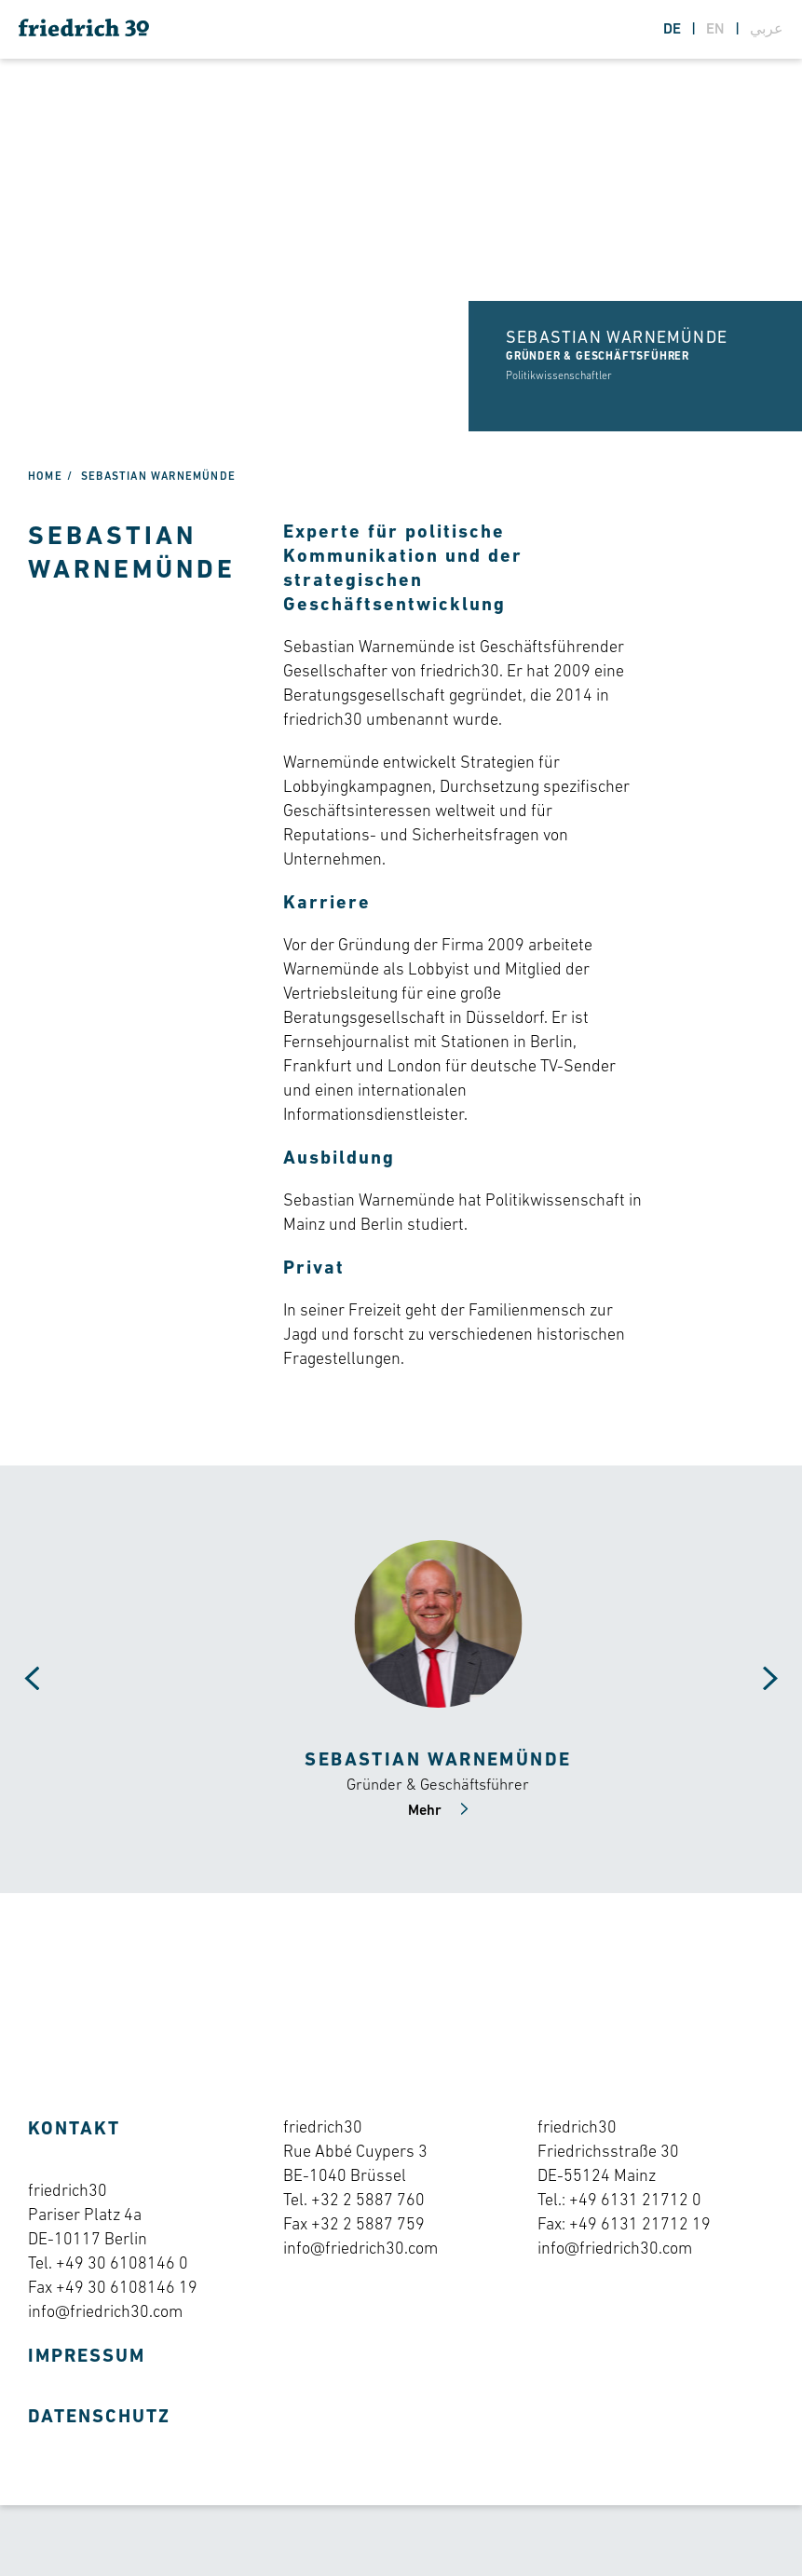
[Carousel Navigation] (18, 1679)
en (717, 29)
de (674, 29)
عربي (766, 29)
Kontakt (74, 2129)
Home (45, 477)
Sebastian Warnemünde (158, 477)
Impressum (86, 2357)
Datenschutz (99, 2417)
